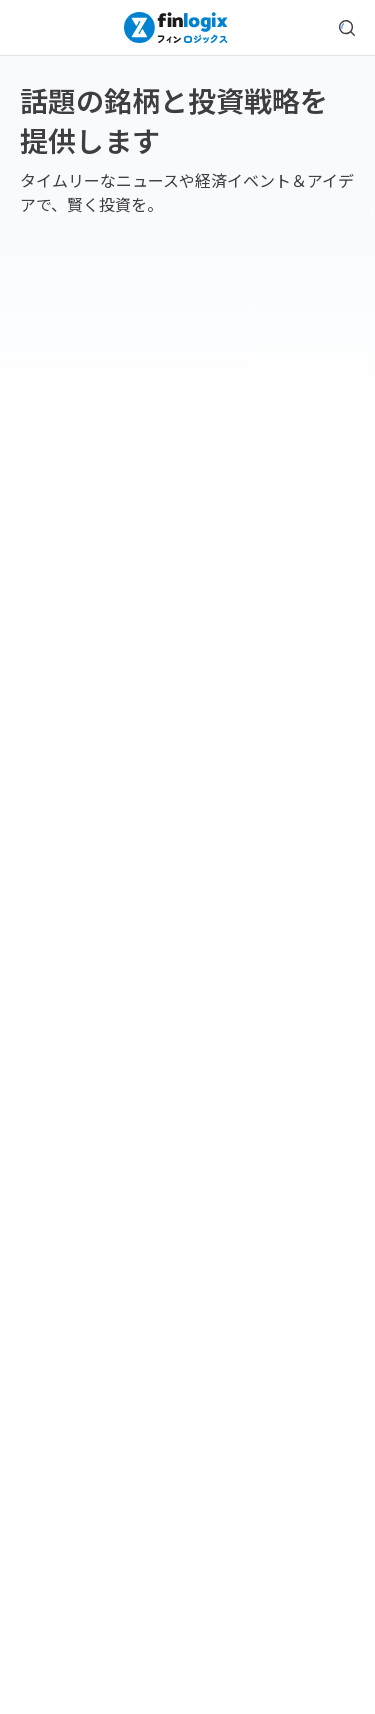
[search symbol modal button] (347, 28)
